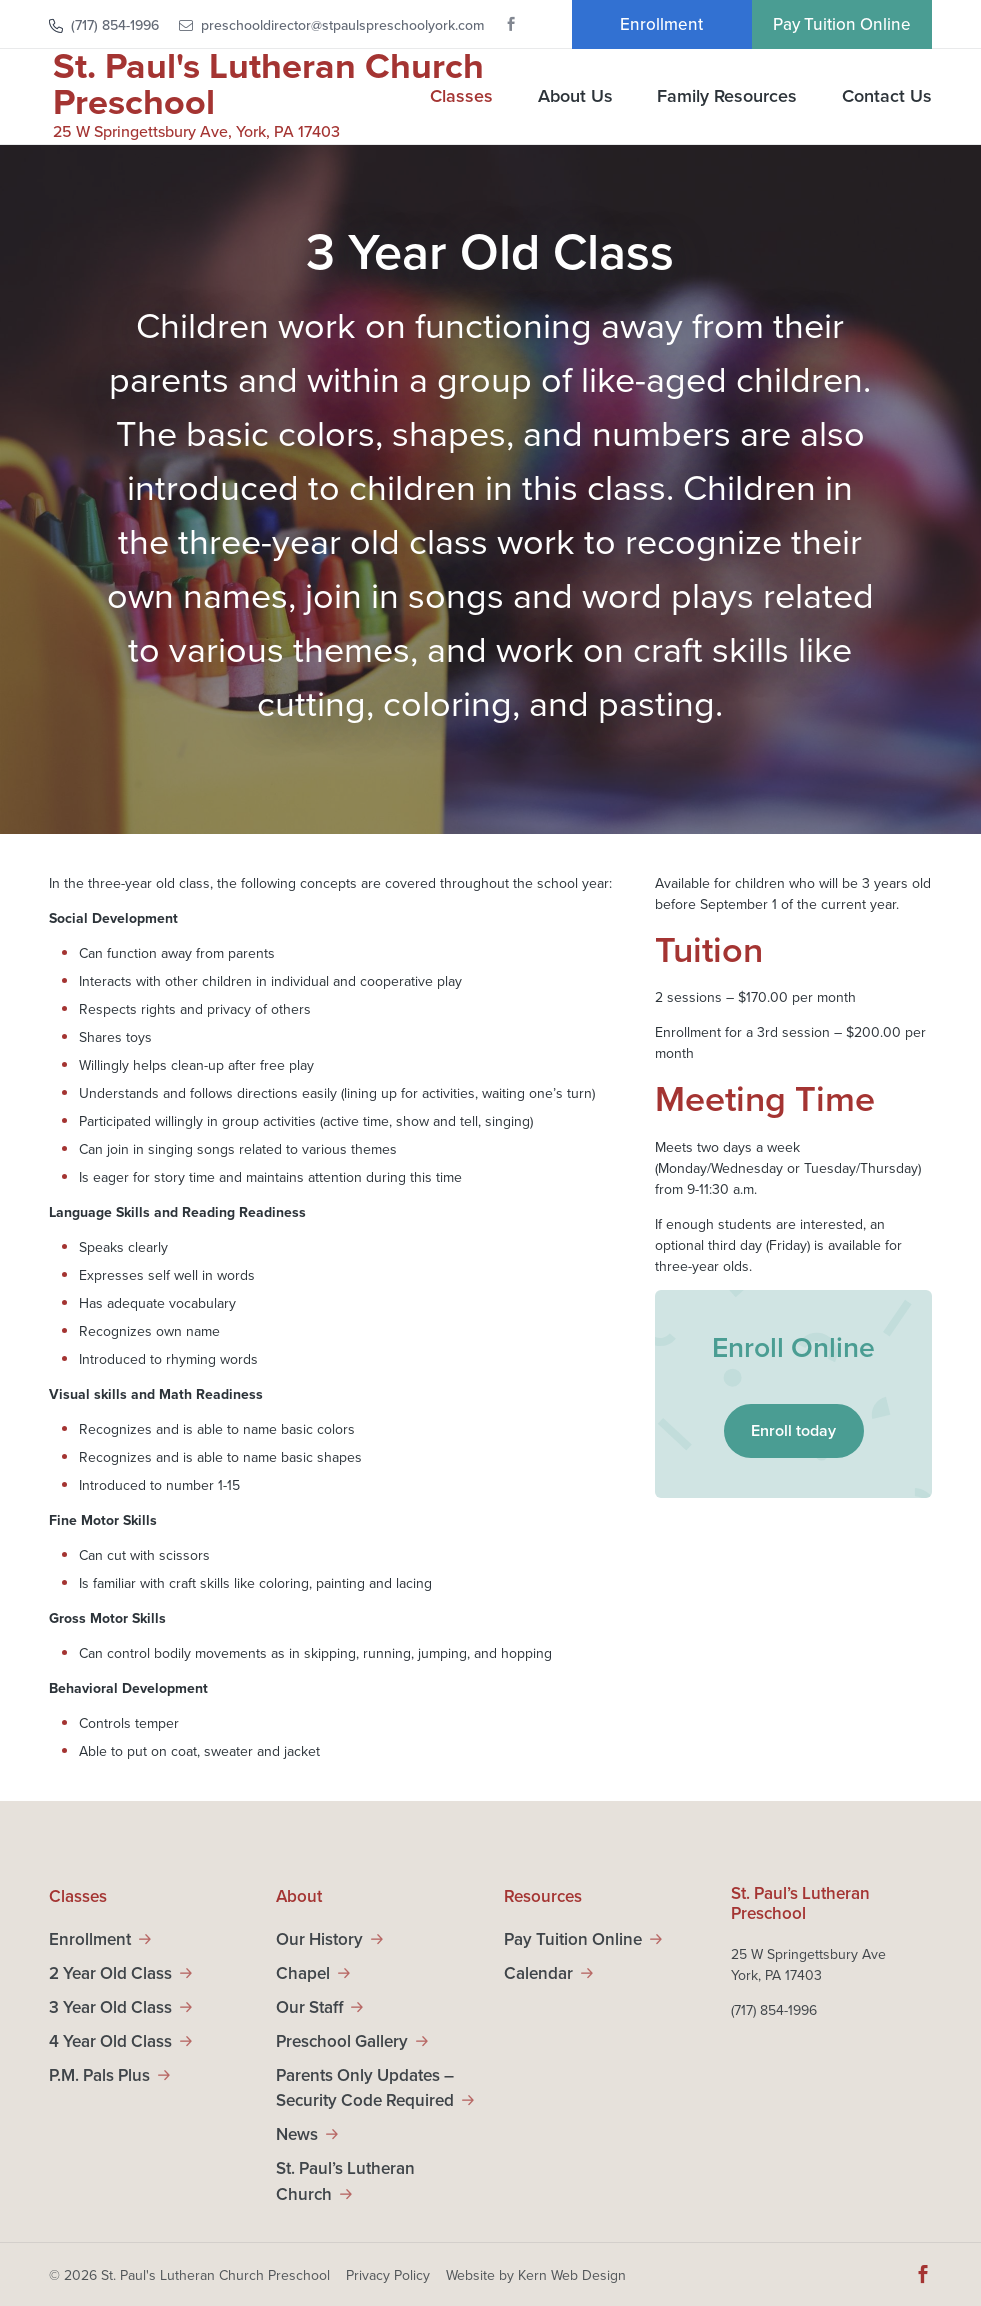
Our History (319, 1939)
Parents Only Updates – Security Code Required (365, 2088)
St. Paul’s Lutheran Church (345, 2181)
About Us (575, 98)
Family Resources (727, 98)
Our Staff (309, 2007)
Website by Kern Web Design (536, 2275)
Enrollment (661, 24)
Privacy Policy (388, 2275)
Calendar (538, 1973)
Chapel (303, 1973)
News (297, 2134)
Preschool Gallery (342, 2041)
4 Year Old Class (110, 2041)
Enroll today (793, 1430)
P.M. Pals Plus (99, 2075)
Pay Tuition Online (842, 24)
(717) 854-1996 (115, 25)
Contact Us (887, 98)
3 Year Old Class (110, 2007)
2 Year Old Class (110, 1973)
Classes (461, 98)
